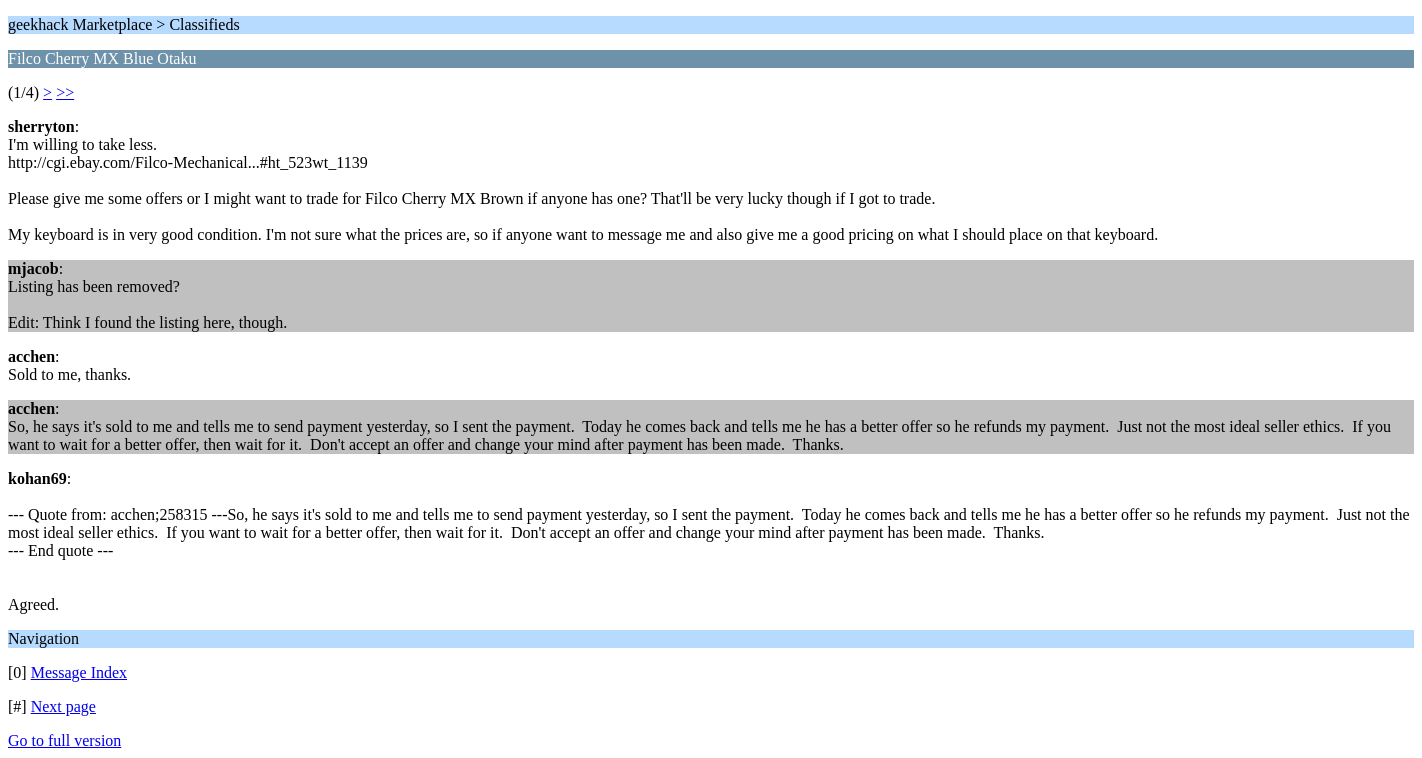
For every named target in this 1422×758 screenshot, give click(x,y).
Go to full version (64, 740)
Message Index (79, 672)
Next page (63, 706)
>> (65, 92)
